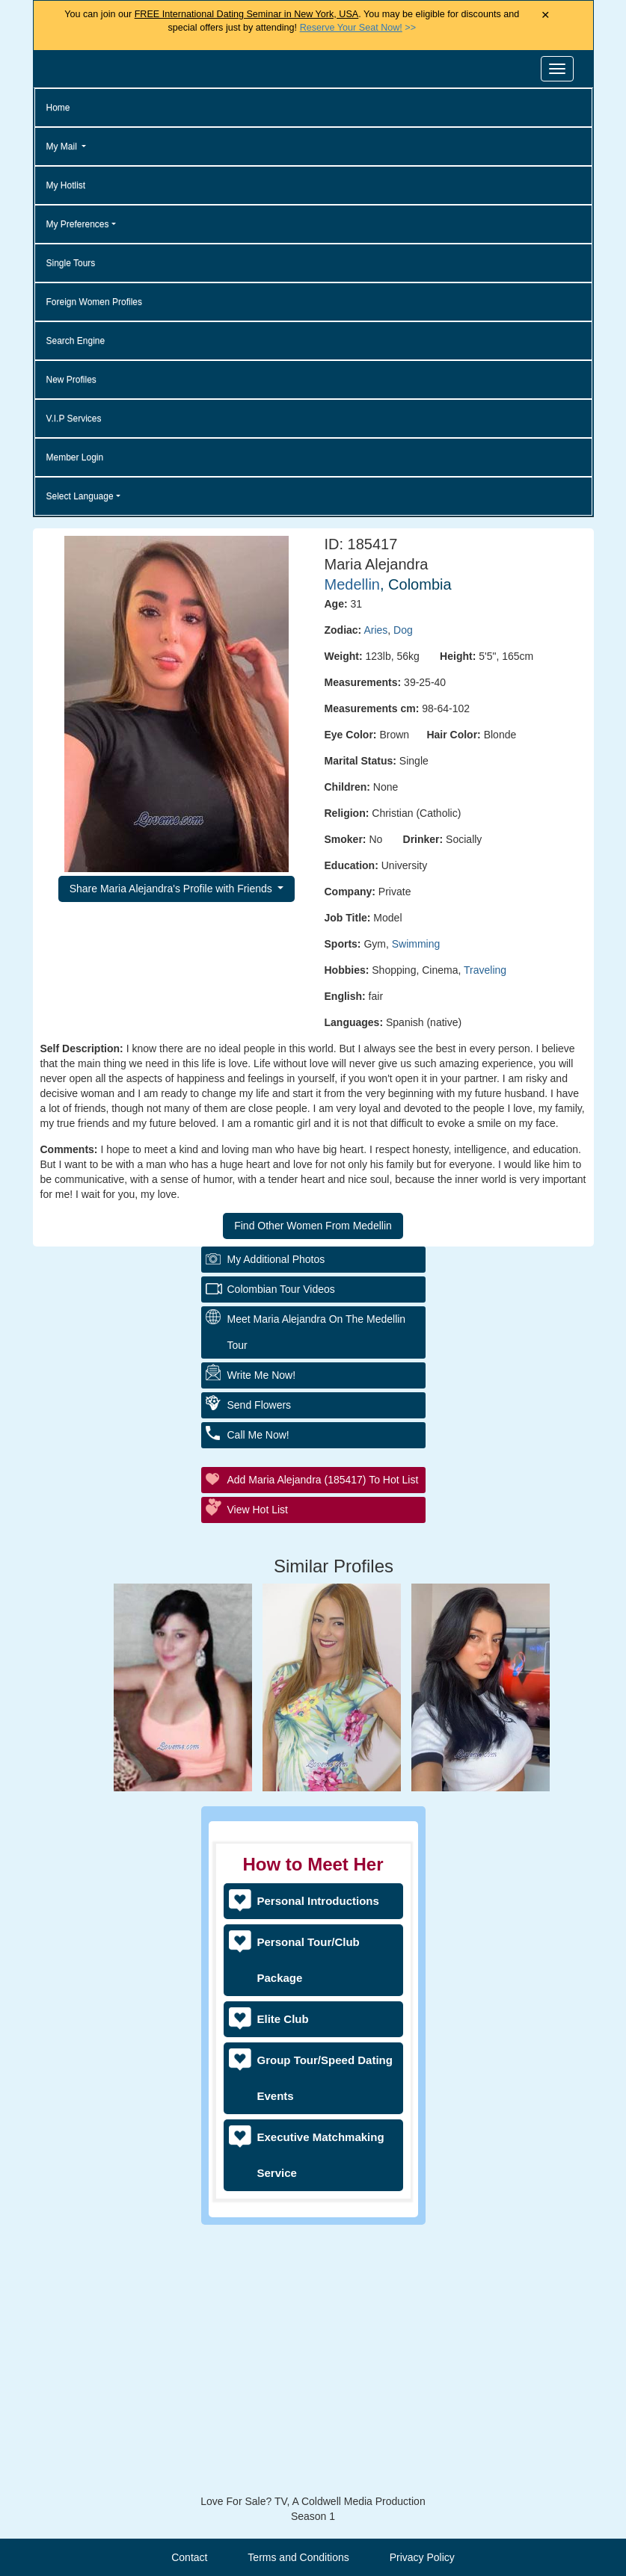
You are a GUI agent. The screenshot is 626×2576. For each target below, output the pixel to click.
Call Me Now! (258, 1699)
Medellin (352, 584)
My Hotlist (66, 185)
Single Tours (71, 263)
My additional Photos (276, 1524)
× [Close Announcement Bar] (545, 15)
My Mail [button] (63, 146)
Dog (403, 630)
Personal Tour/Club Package (308, 1960)
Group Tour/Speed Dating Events (325, 2078)
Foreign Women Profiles (94, 302)
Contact (189, 2557)
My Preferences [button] (77, 224)
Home (58, 107)
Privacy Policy (422, 2557)
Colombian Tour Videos (281, 1554)
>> (358, 27)
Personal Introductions (318, 1900)
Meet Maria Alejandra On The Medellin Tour (316, 1597)
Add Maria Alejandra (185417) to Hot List (323, 1744)
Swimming (416, 944)
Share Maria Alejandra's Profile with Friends (172, 889)
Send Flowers (259, 1669)
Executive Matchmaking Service (320, 2155)
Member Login (75, 457)
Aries (375, 630)
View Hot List (257, 1774)
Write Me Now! (261, 1640)
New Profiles (71, 379)
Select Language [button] (80, 496)
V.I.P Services (74, 418)
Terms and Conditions (298, 2557)
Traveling (485, 970)
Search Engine (75, 341)
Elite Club (283, 2019)
